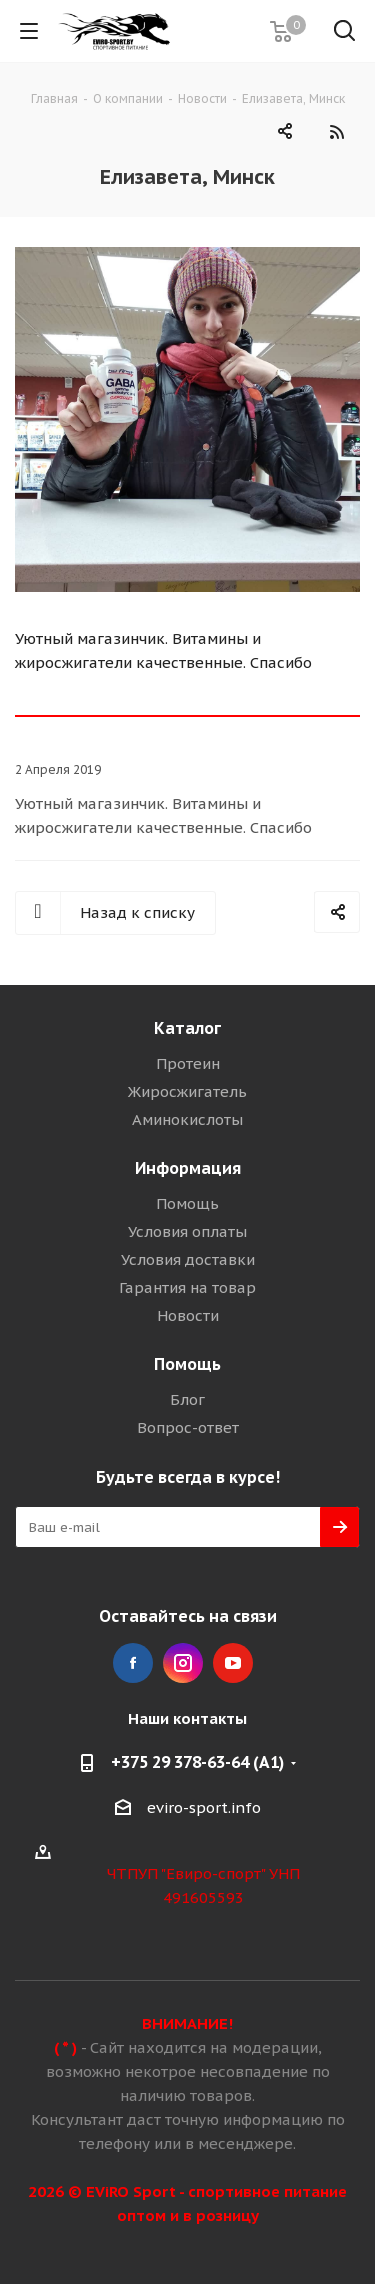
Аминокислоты (187, 1119)
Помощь (187, 1203)
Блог (187, 1399)
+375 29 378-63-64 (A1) (197, 1762)
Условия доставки (188, 1259)
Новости (188, 1315)
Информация (188, 1168)
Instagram (183, 1663)
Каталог (187, 1028)
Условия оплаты (187, 1231)
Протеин (188, 1063)
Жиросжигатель (187, 1091)
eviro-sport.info (204, 1807)
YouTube (233, 1663)
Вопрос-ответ (188, 1427)
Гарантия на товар (187, 1287)
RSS (336, 131)
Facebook (133, 1663)
